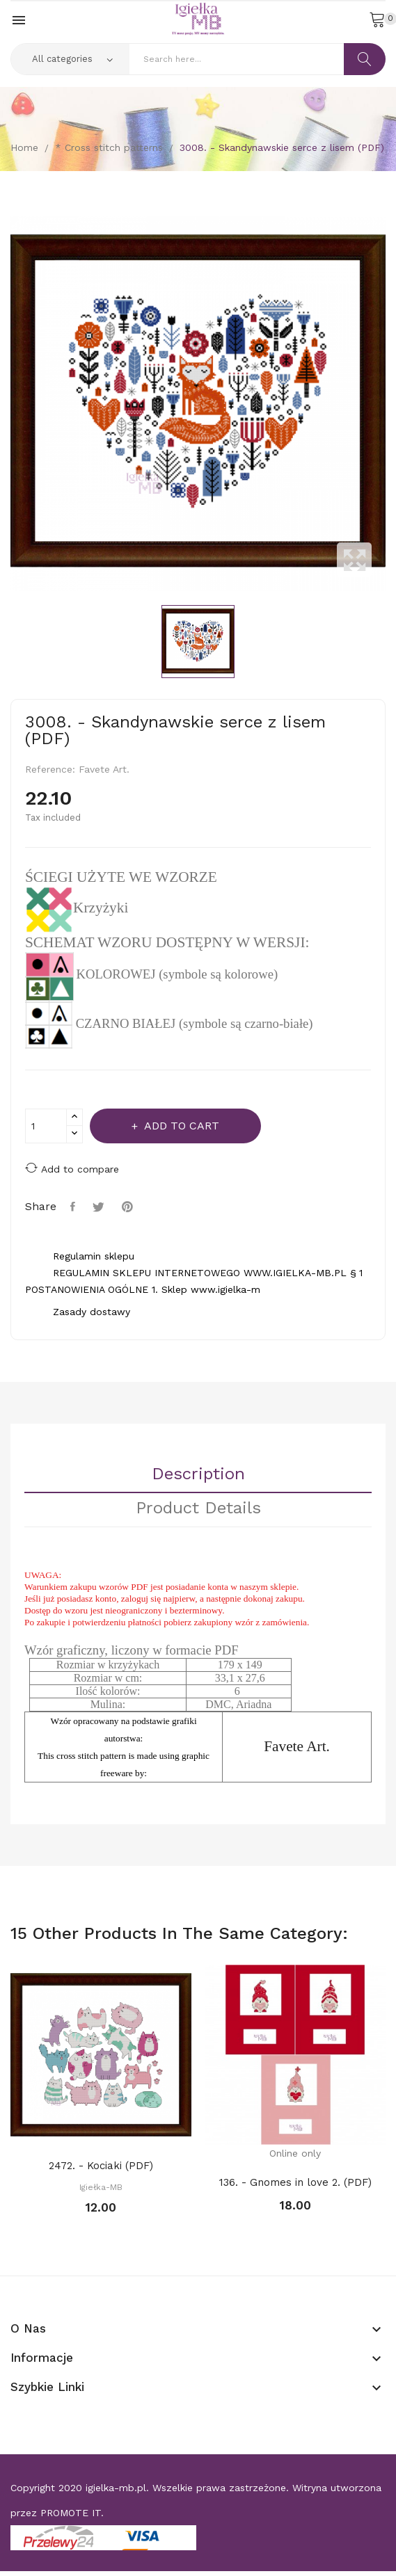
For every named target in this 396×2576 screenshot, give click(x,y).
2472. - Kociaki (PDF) (101, 2165)
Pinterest (129, 1206)
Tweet (100, 1206)
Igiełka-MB (100, 2187)
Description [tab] (198, 1474)
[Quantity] (46, 1126)
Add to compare (72, 1168)
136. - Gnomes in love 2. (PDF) (295, 2182)
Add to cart (180, 1125)
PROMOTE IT (70, 2512)
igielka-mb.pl (116, 2487)
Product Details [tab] (198, 1508)
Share (74, 1206)
